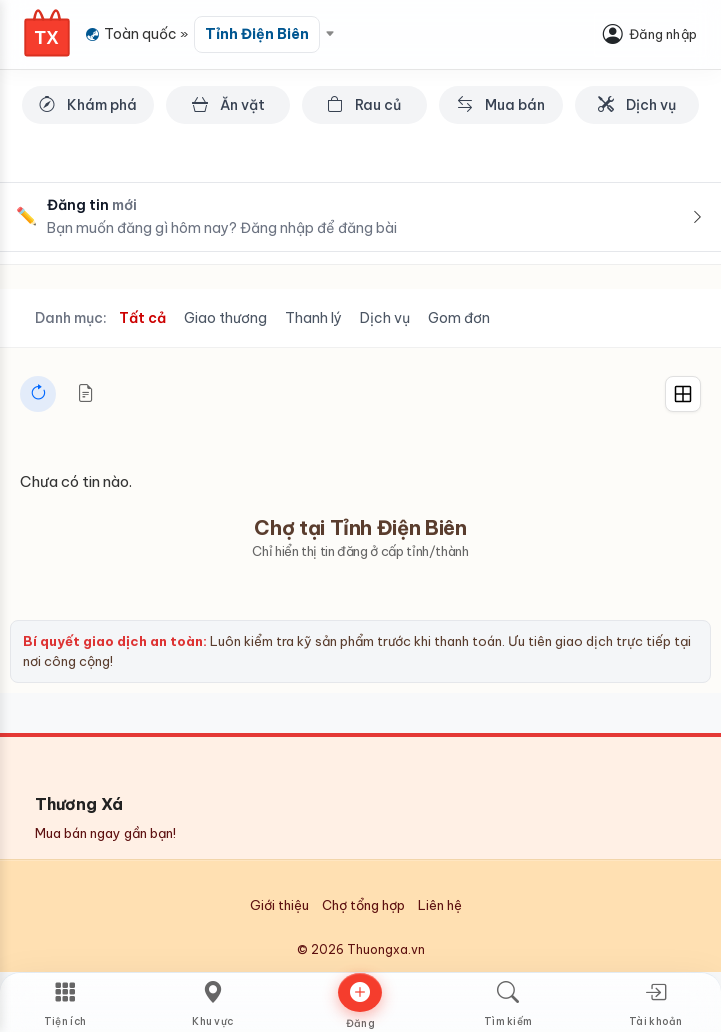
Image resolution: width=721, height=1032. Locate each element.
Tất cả (142, 318)
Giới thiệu (279, 905)
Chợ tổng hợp (363, 905)
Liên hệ (440, 905)
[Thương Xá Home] (47, 33)
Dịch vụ (385, 318)
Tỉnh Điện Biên (257, 34)
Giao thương (225, 318)
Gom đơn (459, 318)
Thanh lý (313, 318)
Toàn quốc (140, 34)
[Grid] (683, 394)
